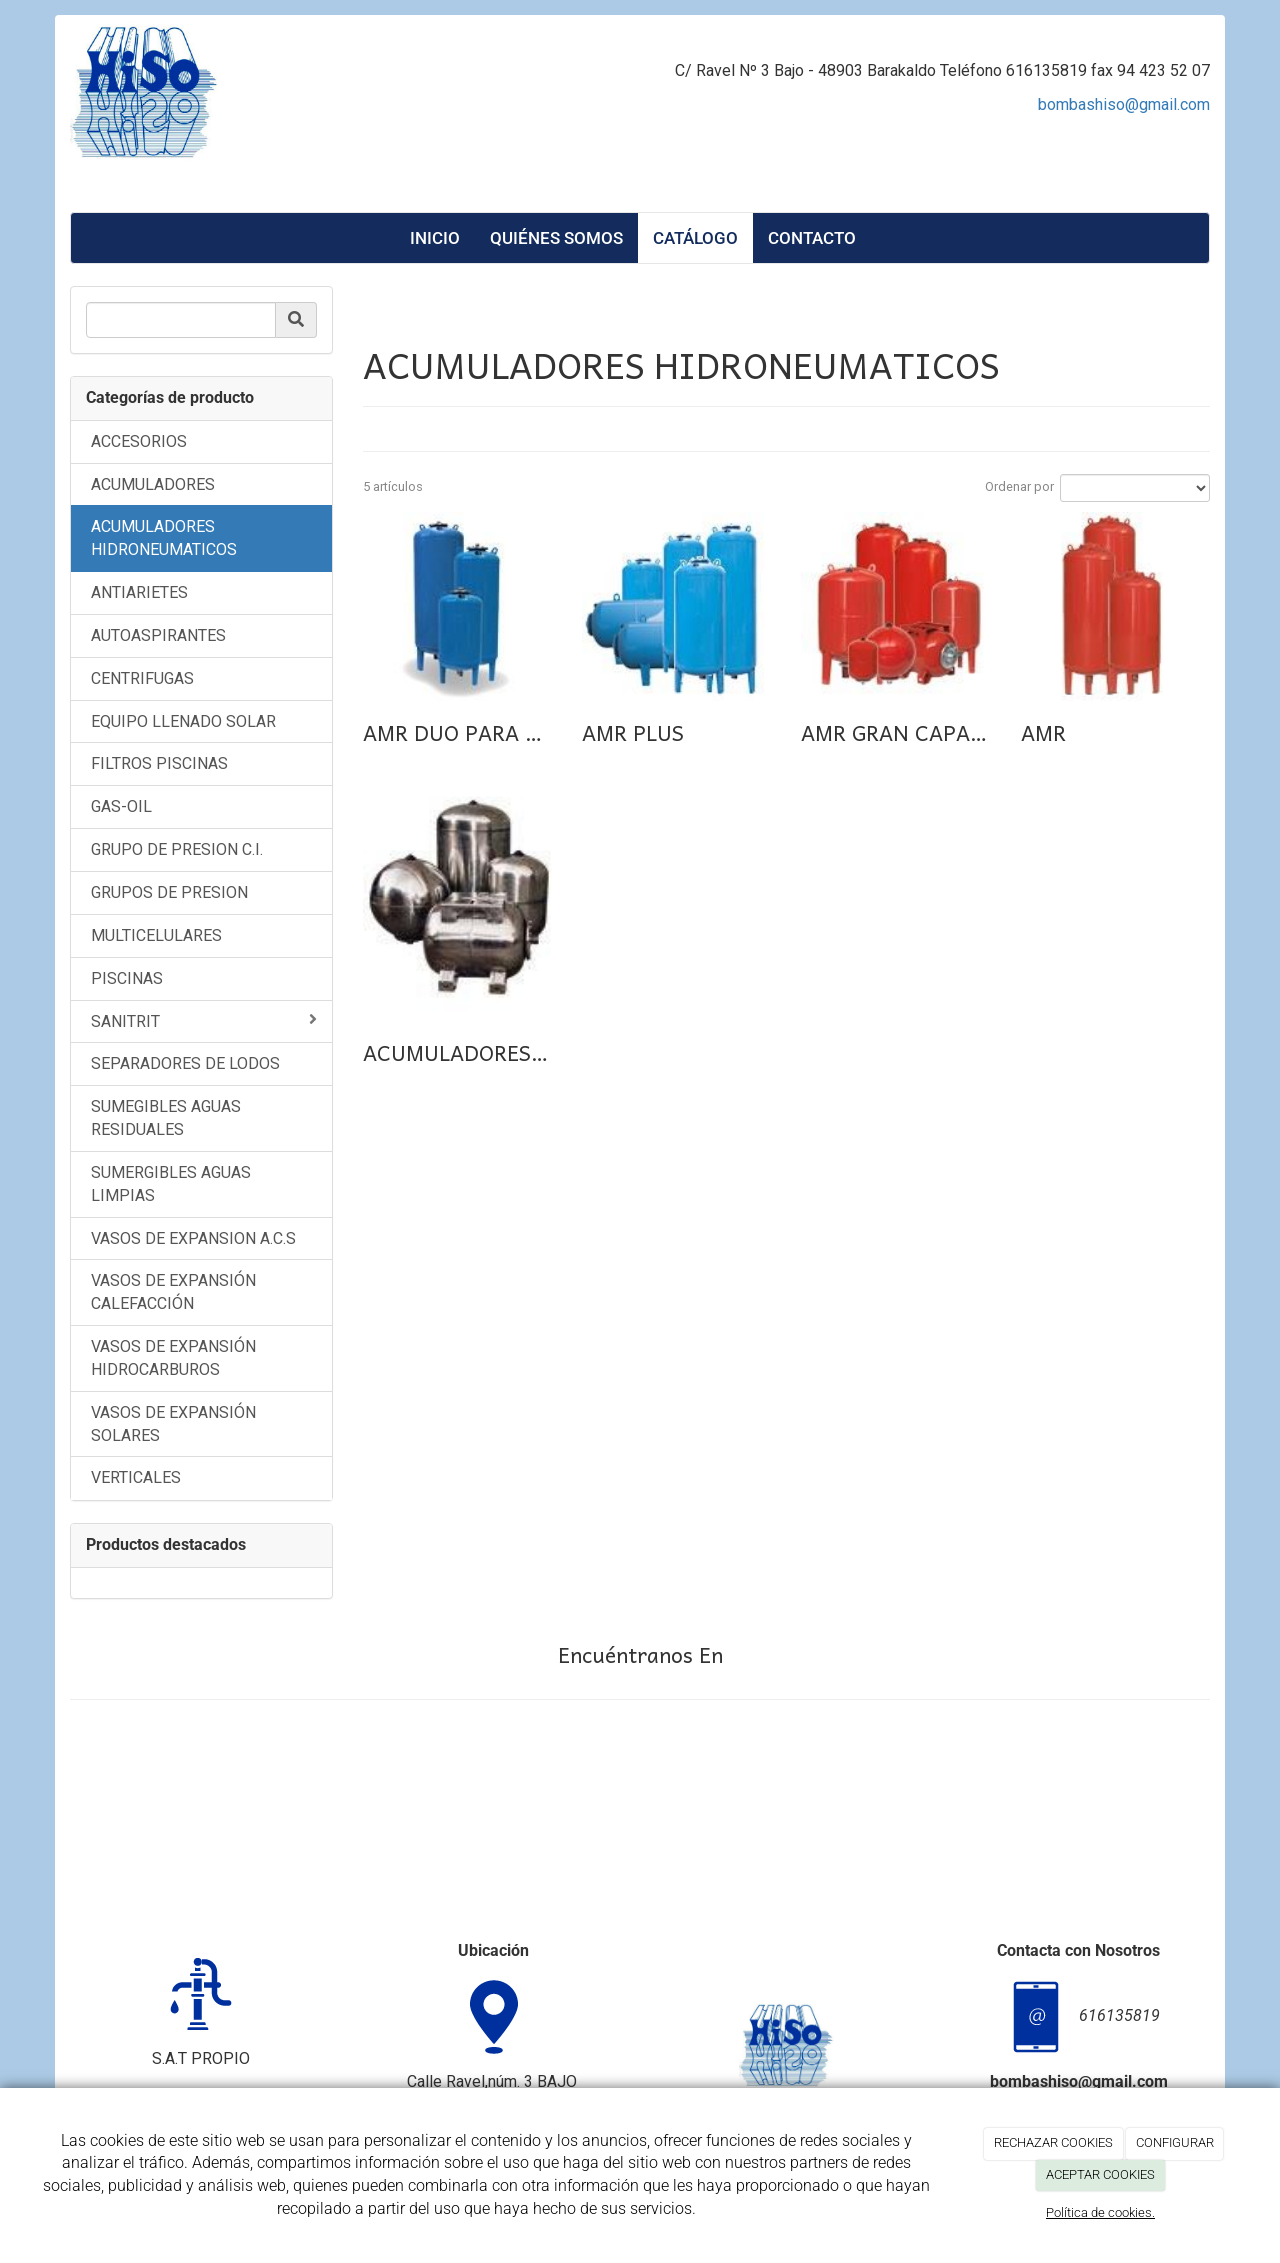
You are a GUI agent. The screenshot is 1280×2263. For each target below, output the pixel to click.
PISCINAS (127, 978)
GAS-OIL (121, 806)
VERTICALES (136, 1477)
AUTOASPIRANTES (158, 635)
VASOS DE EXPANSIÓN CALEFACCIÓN (173, 1292)
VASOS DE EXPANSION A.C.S (193, 1238)
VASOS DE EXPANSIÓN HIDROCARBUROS (173, 1358)
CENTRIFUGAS (142, 678)
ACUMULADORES (153, 484)
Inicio (435, 238)
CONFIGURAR (1175, 2142)
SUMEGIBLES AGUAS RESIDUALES (166, 1118)
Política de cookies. (1100, 2212)
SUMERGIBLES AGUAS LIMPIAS (171, 1184)
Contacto (812, 238)
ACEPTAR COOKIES (1100, 2174)
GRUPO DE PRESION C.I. (177, 849)
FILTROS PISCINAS (159, 763)
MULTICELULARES (156, 935)
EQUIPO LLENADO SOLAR (183, 721)
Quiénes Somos (556, 238)
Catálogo (695, 238)
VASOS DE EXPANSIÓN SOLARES (173, 1424)
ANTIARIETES (139, 592)
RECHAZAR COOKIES (1053, 2142)
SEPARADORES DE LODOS (185, 1063)
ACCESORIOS (139, 441)
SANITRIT (204, 1021)
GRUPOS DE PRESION (169, 892)
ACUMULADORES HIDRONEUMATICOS (164, 538)
